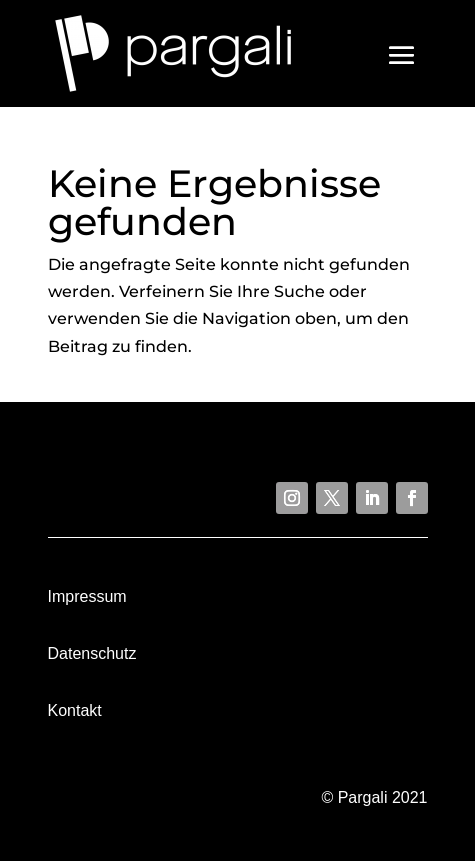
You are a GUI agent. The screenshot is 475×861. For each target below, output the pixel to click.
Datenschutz (92, 653)
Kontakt (75, 710)
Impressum (87, 596)
